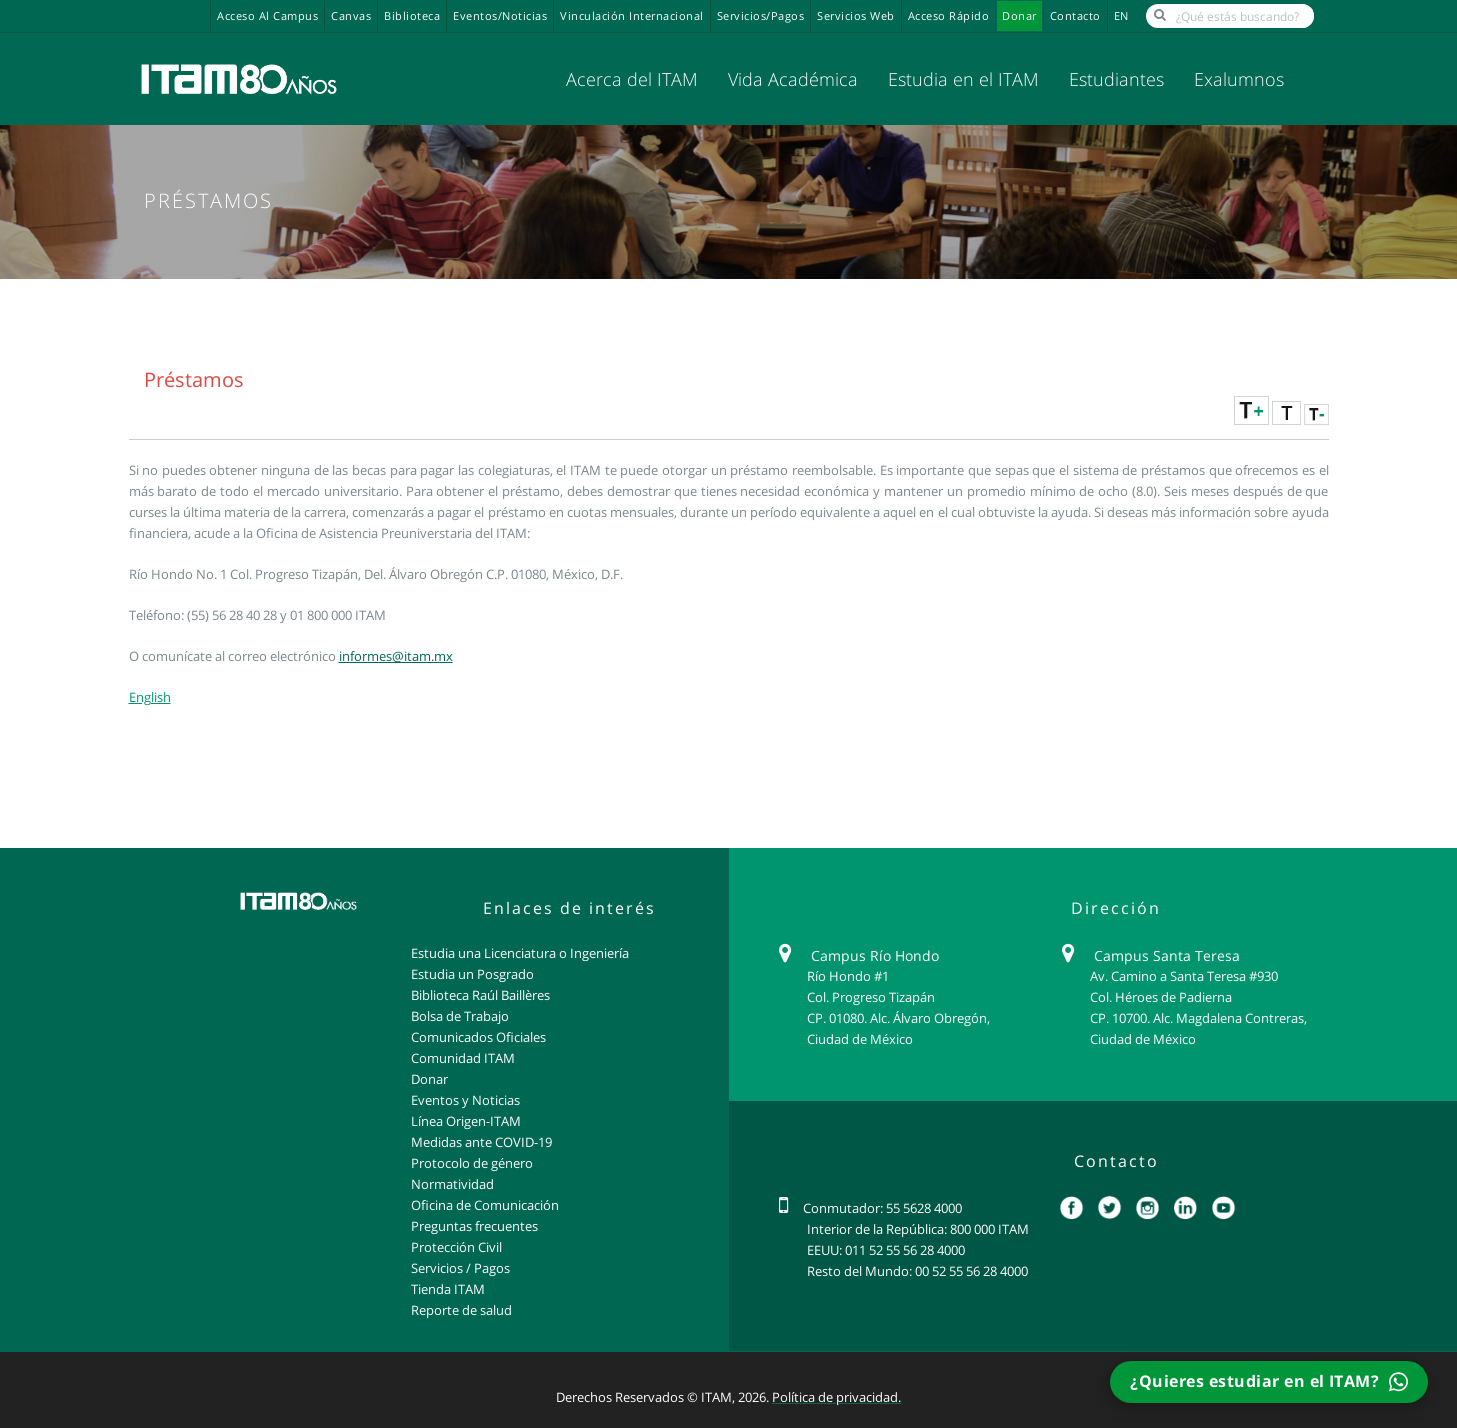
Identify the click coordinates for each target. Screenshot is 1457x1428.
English (150, 697)
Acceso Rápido (949, 16)
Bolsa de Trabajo (460, 1016)
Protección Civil (456, 1247)
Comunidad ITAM (463, 1058)
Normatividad (452, 1184)
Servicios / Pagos (460, 1268)
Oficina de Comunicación (485, 1205)
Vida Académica (793, 79)
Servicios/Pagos (761, 16)
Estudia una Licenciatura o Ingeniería (520, 953)
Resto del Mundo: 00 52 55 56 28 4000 (917, 1271)
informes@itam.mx (396, 656)
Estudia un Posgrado (472, 974)
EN (1121, 16)
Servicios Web (856, 16)
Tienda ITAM (448, 1289)
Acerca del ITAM (632, 79)
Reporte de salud (461, 1310)
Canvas (351, 16)
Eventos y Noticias (465, 1100)
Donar (1019, 16)
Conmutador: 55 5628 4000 (882, 1208)
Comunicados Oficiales (478, 1037)
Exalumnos (1239, 79)
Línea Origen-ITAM (466, 1121)
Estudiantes (1116, 79)
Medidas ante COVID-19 (481, 1142)
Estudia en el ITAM (963, 79)
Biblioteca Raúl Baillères (480, 995)
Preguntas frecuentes (474, 1226)
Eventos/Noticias (500, 16)
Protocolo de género (472, 1163)
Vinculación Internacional (632, 16)
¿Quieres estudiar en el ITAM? (1268, 1381)
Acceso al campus (267, 16)
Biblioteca (412, 16)
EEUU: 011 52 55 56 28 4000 (886, 1250)
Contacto (1075, 16)
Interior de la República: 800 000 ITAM (918, 1229)
